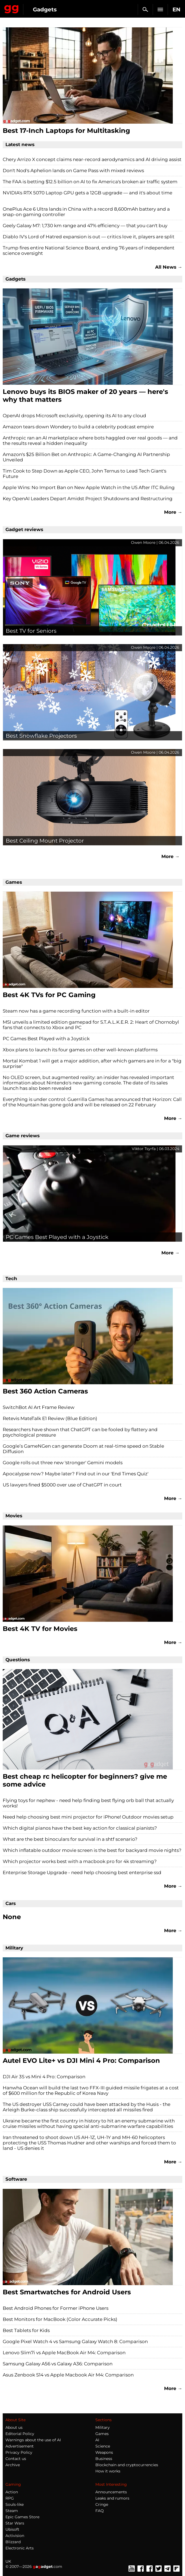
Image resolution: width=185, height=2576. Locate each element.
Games (102, 2433)
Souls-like (14, 2504)
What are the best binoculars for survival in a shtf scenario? (70, 1839)
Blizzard (13, 2541)
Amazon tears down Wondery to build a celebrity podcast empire (78, 426)
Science (102, 2446)
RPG (9, 2498)
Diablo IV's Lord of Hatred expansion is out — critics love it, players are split (88, 236)
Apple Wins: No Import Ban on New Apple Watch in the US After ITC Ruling (89, 487)
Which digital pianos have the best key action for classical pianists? (80, 1828)
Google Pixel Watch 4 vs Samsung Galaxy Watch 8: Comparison (75, 2341)
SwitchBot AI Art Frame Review (38, 1407)
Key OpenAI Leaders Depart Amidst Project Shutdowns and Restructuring (88, 498)
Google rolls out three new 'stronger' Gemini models (63, 1462)
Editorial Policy (19, 2433)
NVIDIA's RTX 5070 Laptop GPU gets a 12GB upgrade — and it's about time (87, 192)
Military (102, 2427)
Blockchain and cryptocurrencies (126, 2464)
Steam (11, 2510)
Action (11, 2492)
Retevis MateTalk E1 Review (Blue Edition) (50, 1418)
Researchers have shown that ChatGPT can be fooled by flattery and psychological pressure (80, 1432)
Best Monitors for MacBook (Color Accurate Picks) (60, 2319)
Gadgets (45, 9)
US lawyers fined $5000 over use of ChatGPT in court (62, 1485)
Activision (14, 2535)
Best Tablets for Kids (26, 2330)
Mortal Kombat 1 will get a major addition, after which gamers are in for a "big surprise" (92, 1063)
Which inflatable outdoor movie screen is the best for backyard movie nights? (92, 1850)
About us (14, 2427)
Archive (12, 2464)
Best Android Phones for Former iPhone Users (55, 2308)
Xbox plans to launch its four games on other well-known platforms (80, 1049)
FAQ (99, 2510)
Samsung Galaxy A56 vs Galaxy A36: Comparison (57, 2363)
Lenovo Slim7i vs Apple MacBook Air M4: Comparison (64, 2352)
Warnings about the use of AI (33, 2439)
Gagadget (11, 8)
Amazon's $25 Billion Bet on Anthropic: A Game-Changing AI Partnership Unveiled (86, 457)
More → (173, 512)
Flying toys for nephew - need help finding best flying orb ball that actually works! (88, 1803)
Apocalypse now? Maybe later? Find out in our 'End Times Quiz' (75, 1473)
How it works (107, 2471)
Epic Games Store (22, 2516)
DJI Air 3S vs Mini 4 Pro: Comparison (44, 2076)
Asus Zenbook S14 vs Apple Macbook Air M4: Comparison (68, 2375)
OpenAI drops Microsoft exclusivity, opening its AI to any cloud (74, 415)
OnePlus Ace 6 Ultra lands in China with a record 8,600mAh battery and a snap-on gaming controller (86, 211)
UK (8, 2561)
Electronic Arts (19, 2548)
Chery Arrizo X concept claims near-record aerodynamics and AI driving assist (92, 159)
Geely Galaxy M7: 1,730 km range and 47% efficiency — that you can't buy (85, 225)
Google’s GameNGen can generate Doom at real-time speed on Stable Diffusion (83, 1448)
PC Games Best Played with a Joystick (46, 1038)
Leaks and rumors (112, 2498)
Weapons (104, 2452)
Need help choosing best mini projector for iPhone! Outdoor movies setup (88, 1817)
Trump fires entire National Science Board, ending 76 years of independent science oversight (88, 250)
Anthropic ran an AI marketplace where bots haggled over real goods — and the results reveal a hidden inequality (90, 440)
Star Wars (14, 2523)
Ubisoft (12, 2529)
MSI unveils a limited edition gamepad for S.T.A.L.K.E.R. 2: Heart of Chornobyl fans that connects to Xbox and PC (91, 1024)
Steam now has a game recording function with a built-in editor (76, 1011)
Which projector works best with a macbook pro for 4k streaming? (80, 1861)
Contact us (15, 2458)
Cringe (101, 2504)
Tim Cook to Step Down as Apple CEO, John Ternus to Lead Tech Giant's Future (84, 473)
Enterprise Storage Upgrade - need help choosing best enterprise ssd (82, 1872)
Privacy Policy (18, 2452)
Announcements (111, 2492)
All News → (168, 267)
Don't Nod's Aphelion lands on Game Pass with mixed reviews (73, 170)
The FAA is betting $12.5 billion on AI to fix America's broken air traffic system (90, 181)
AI (97, 2439)
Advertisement (19, 2446)
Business (103, 2458)
